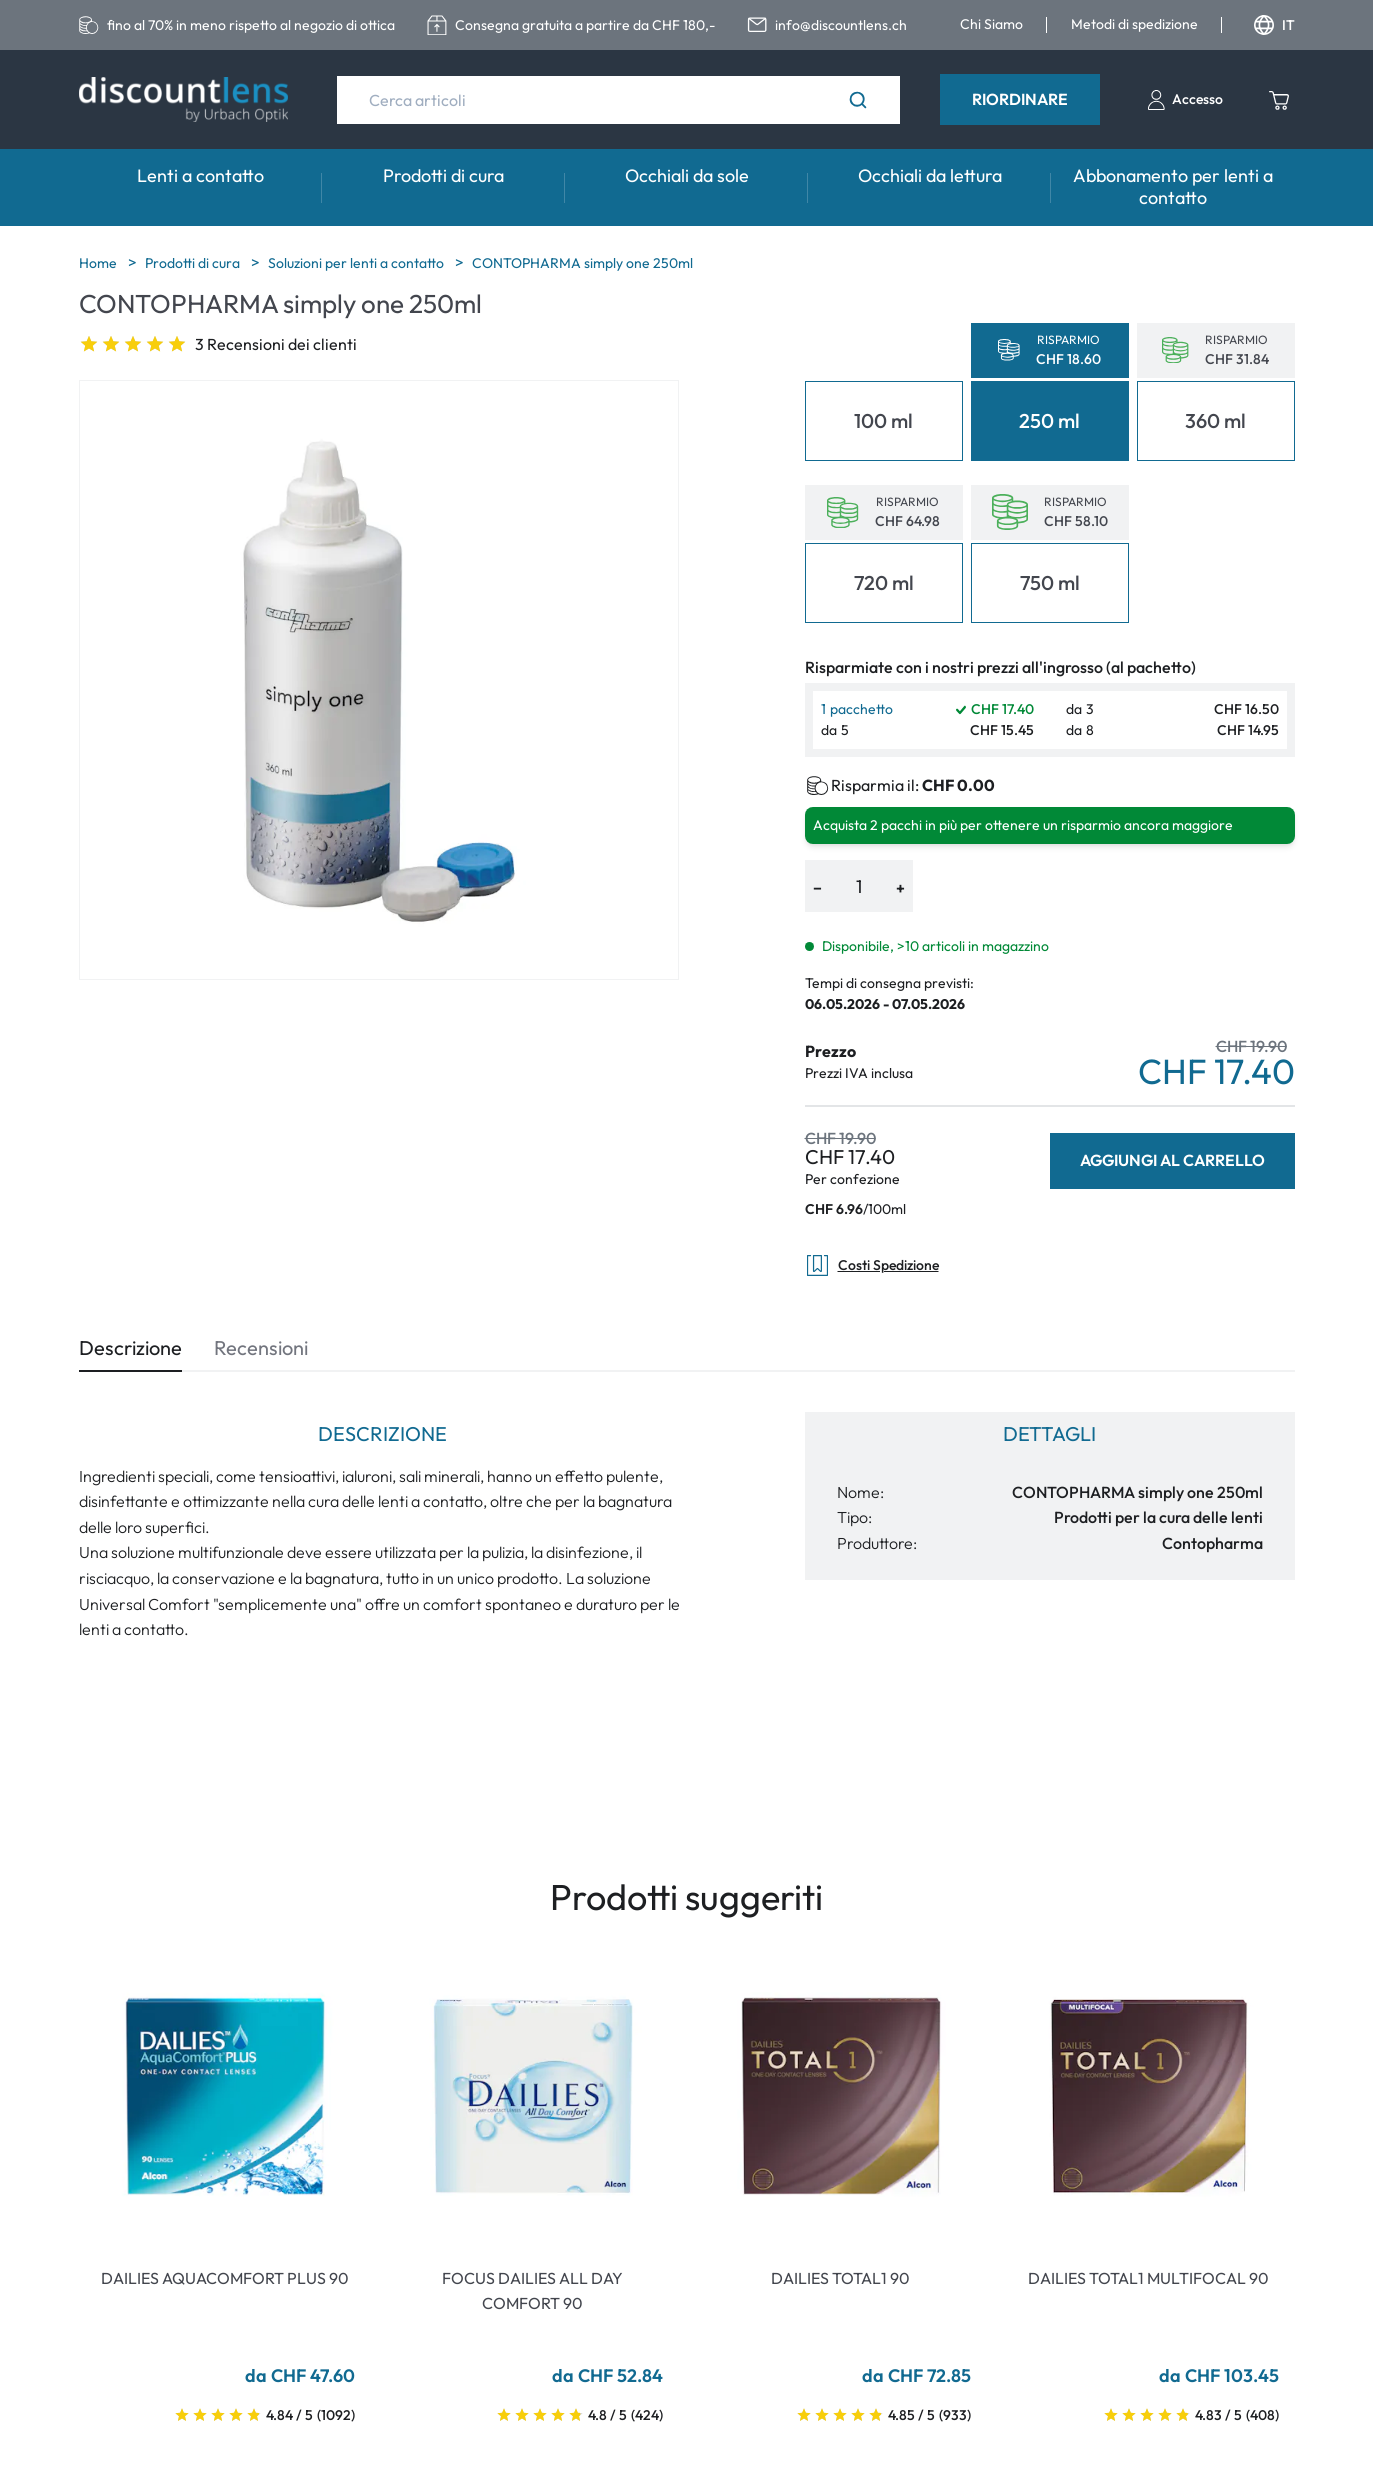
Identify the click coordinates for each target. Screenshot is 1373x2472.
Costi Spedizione (872, 1265)
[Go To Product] (225, 2096)
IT (1274, 25)
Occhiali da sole (687, 175)
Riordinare (1020, 99)
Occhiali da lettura (930, 175)
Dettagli (1049, 1433)
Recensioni (261, 1347)
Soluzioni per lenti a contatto (357, 263)
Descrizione (130, 1347)
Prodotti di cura (443, 175)
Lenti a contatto (200, 175)
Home (99, 263)
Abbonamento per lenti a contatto (1173, 186)
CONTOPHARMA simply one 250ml (582, 263)
